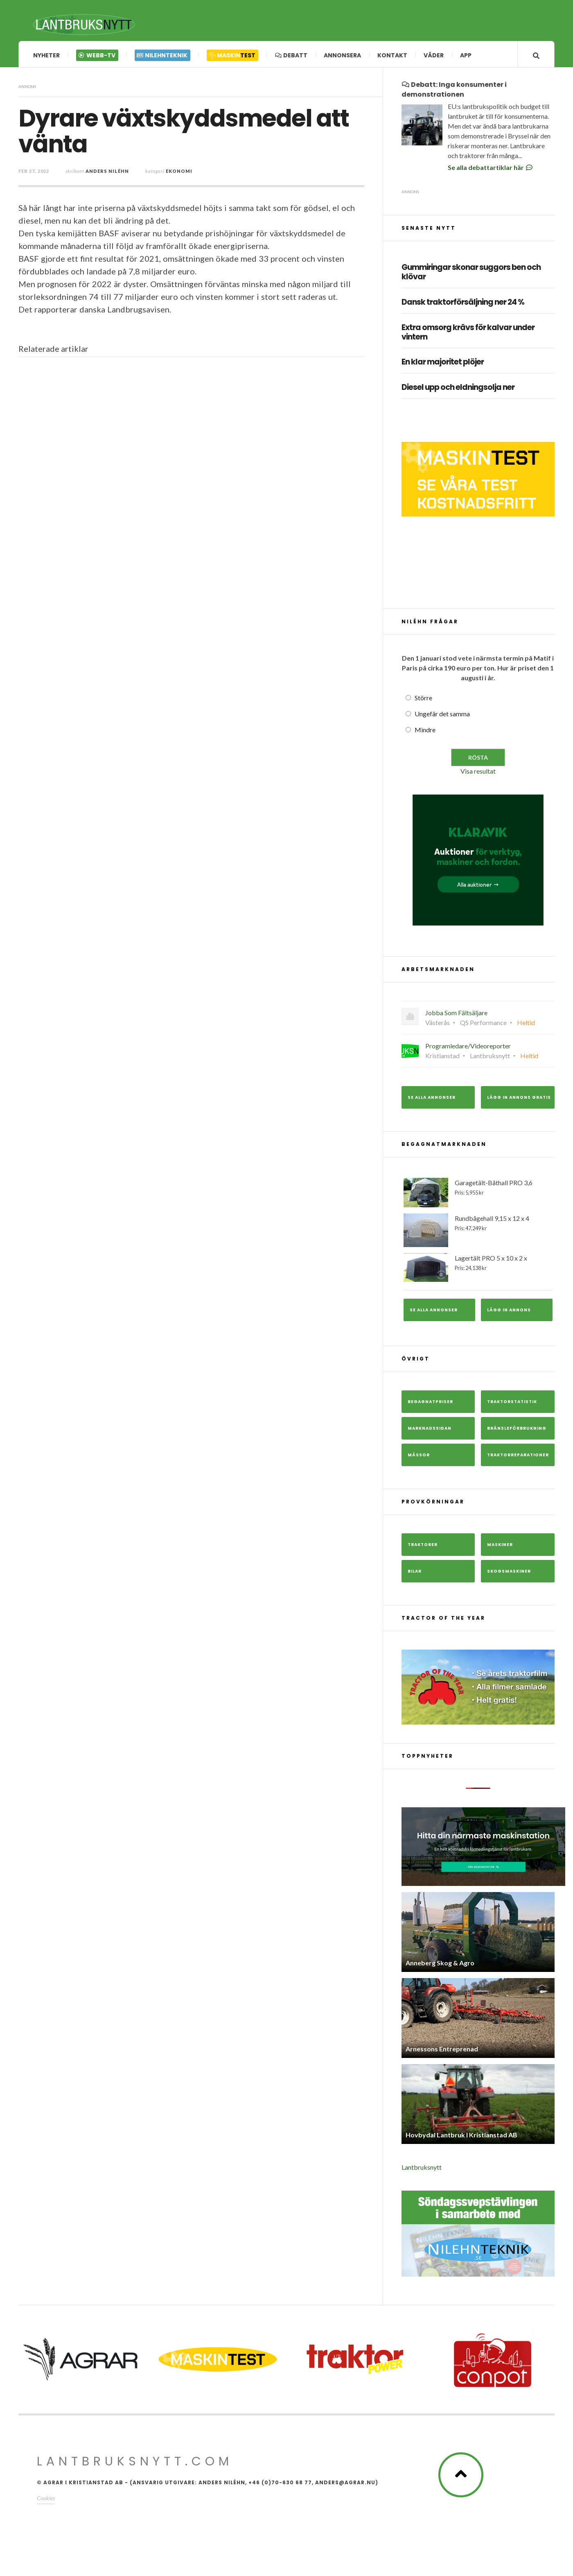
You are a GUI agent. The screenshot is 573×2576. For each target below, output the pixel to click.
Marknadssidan (429, 1430)
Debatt (291, 55)
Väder (434, 55)
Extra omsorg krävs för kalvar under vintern (468, 334)
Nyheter (46, 55)
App (465, 55)
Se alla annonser (432, 1099)
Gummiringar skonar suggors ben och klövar (471, 274)
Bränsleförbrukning (516, 1430)
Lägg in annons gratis (519, 1099)
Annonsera (342, 55)
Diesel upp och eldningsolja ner (458, 389)
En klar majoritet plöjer (443, 364)
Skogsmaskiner (509, 1573)
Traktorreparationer (518, 1457)
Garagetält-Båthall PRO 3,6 (478, 1194)
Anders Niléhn (107, 173)
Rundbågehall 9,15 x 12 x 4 (478, 1232)
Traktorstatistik (512, 1404)
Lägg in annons (509, 1312)
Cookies (46, 2500)
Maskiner (500, 1547)
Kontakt (392, 55)
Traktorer (423, 1547)
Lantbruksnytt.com (135, 2463)
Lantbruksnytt (422, 2169)
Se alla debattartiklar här (491, 169)
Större (423, 700)
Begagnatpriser (430, 1404)
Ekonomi (179, 173)
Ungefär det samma (442, 716)
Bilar (415, 1573)
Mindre (425, 732)
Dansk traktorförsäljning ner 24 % (463, 304)
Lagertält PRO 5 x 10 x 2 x (478, 1269)
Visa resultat (478, 773)
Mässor (419, 1457)
